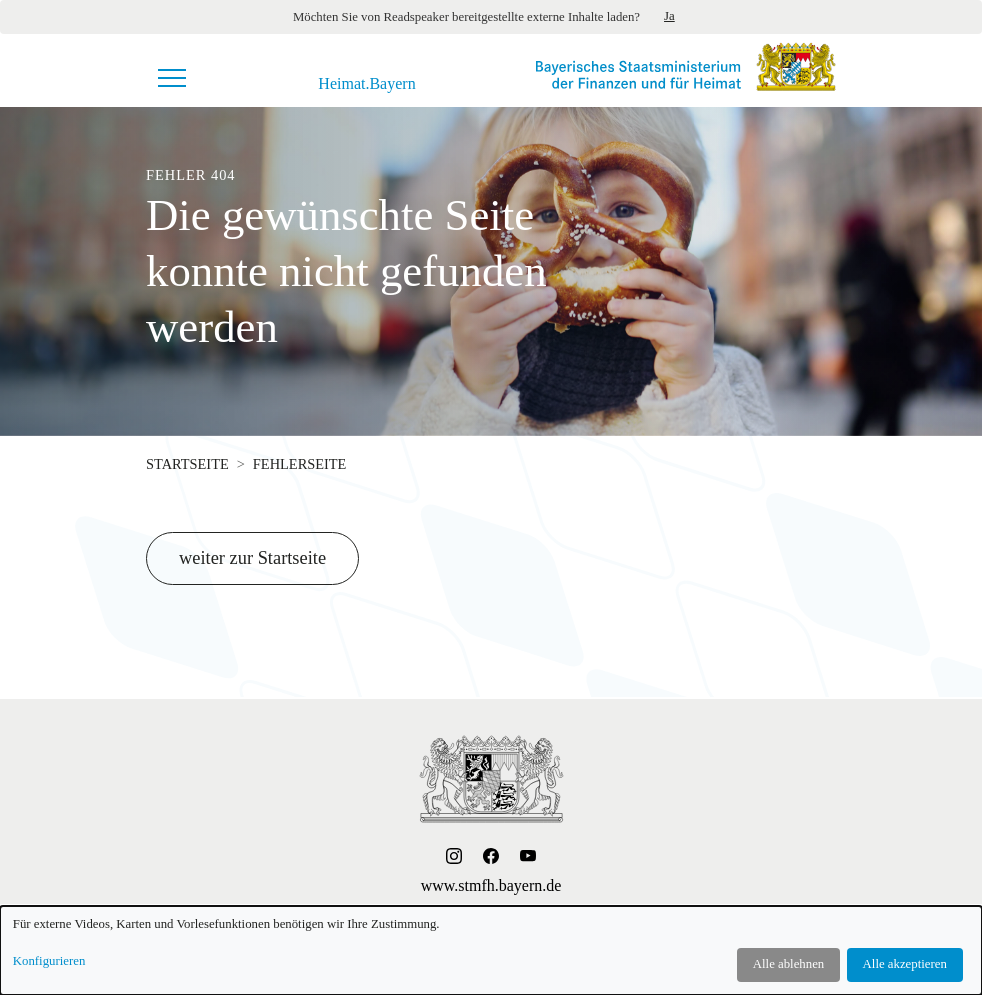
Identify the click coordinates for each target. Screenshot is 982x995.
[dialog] (491, 950)
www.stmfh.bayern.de (491, 885)
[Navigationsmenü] (172, 78)
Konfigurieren (49, 961)
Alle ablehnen (788, 964)
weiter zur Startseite (252, 558)
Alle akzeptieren (905, 964)
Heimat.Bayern (366, 84)
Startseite (187, 464)
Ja (669, 16)
